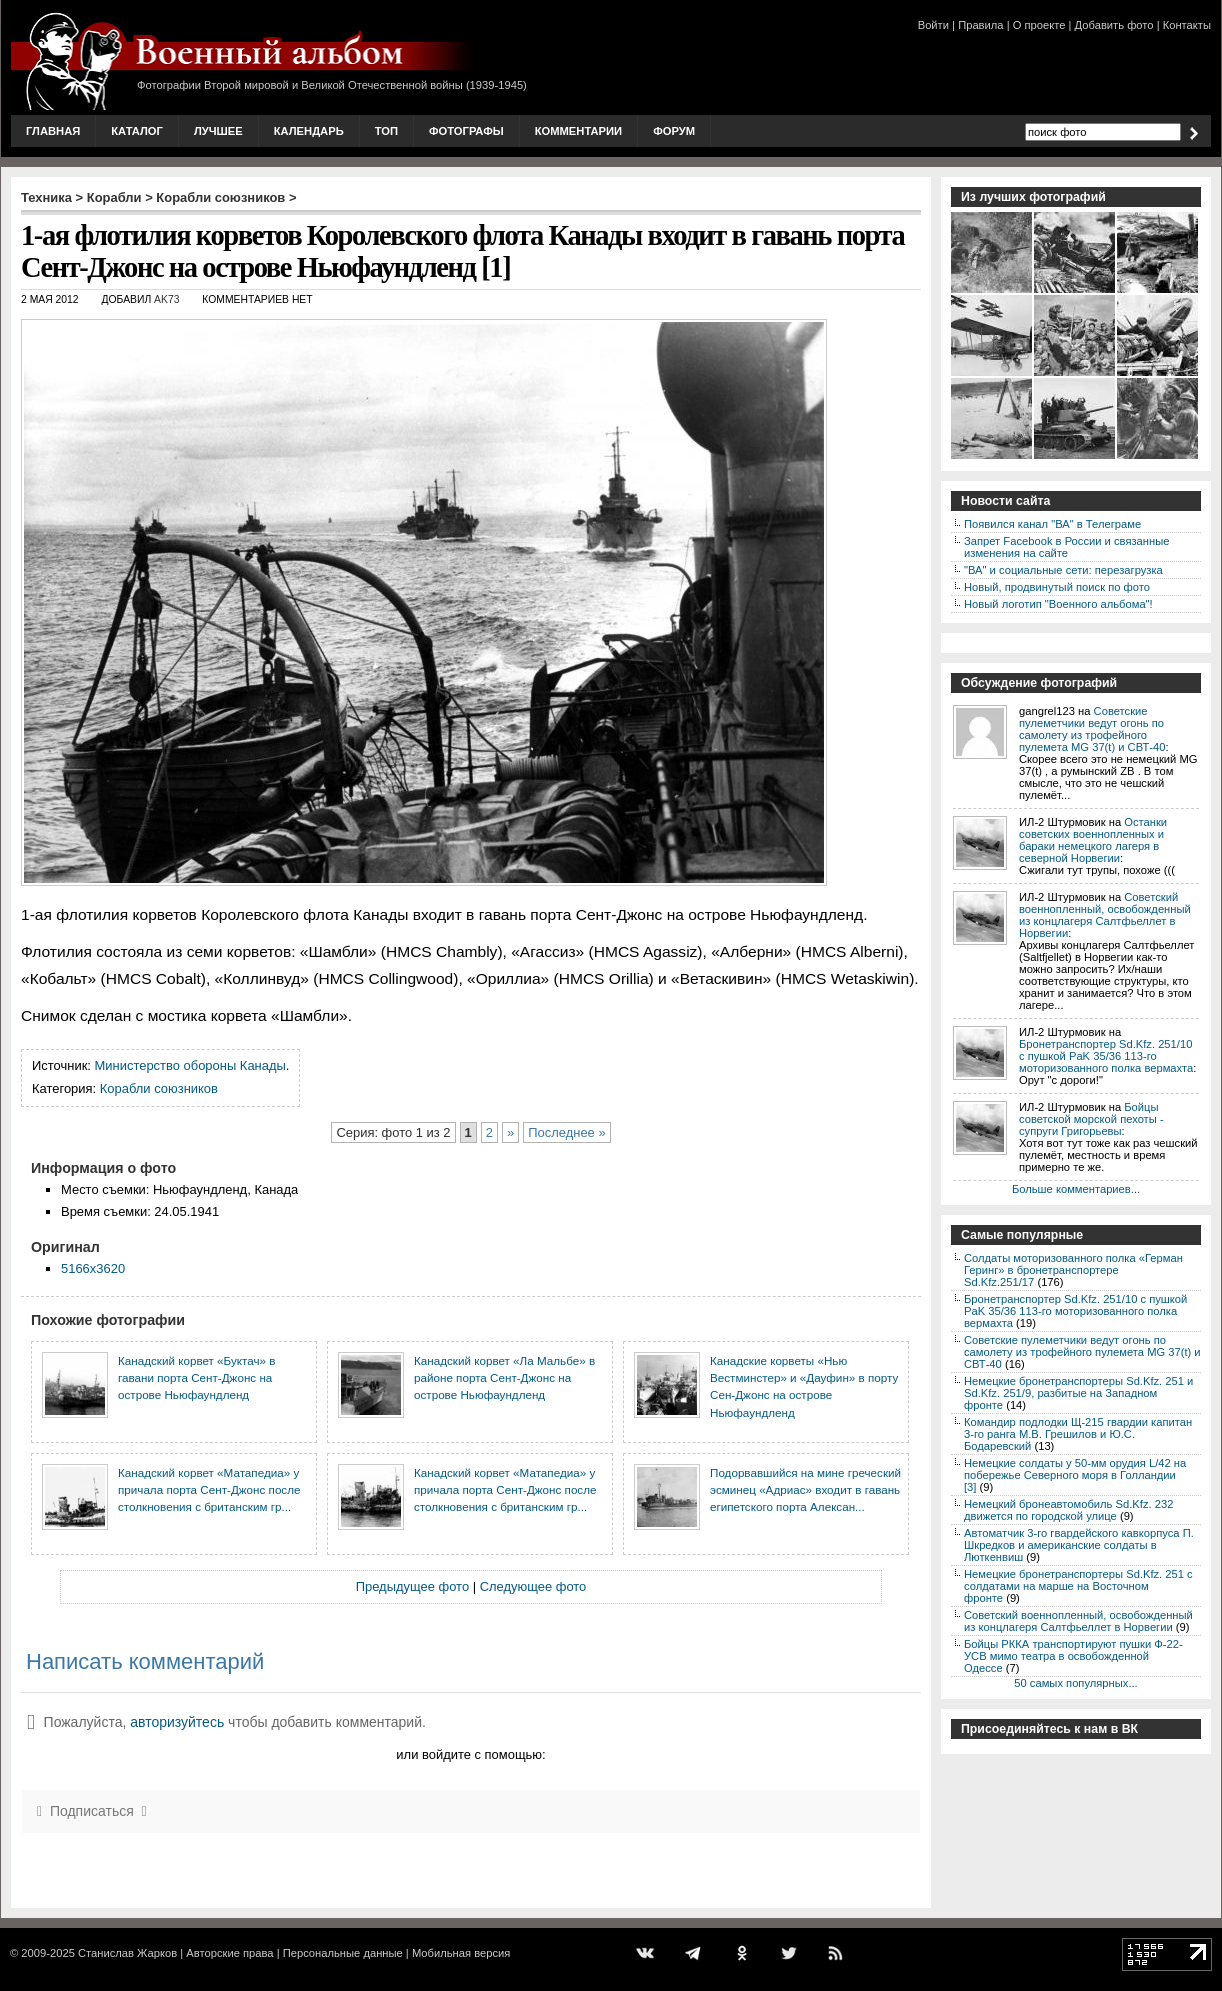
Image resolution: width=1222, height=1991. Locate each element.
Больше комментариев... (1076, 1189)
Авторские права (229, 1953)
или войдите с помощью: (470, 1754)
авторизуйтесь (177, 1722)
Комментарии (578, 131)
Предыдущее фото (412, 1586)
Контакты (1187, 25)
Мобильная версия (461, 1953)
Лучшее (218, 131)
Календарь (309, 131)
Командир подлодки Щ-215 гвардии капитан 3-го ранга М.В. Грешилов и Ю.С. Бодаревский (1078, 1434)
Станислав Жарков (127, 1953)
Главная (53, 131)
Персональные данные (343, 1953)
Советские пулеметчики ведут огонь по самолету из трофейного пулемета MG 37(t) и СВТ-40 (1092, 729)
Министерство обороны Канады (190, 1065)
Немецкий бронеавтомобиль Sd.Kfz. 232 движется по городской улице (1068, 1510)
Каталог (137, 131)
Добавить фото (1114, 25)
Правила (980, 25)
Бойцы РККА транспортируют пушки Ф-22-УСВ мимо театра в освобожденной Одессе (1073, 1656)
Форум (674, 131)
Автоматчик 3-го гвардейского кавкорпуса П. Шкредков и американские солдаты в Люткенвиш (1079, 1545)
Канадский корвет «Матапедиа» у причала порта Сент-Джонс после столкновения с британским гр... (209, 1490)
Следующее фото (533, 1586)
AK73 (166, 299)
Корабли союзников (220, 197)
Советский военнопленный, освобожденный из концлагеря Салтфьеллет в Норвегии (1105, 915)
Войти (933, 25)
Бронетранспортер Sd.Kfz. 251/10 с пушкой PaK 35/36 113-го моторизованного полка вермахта (1106, 1056)
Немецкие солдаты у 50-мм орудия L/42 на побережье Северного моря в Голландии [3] (1075, 1475)
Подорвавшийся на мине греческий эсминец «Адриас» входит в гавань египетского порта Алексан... (805, 1490)
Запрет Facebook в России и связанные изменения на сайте (1066, 547)
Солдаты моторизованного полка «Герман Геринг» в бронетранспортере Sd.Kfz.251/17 (1073, 1270)
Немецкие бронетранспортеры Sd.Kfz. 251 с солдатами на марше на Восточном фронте (1078, 1586)
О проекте (1039, 25)
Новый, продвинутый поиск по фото (1057, 587)
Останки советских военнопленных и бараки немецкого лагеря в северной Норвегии (1093, 840)
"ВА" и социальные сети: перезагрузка (1063, 570)
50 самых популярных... (1075, 1683)
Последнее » (566, 1132)
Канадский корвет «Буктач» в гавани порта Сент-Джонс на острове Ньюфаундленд (196, 1378)
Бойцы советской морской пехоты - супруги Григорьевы (1091, 1119)
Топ (386, 131)
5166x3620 (93, 1268)
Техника (46, 197)
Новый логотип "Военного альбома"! (1058, 604)
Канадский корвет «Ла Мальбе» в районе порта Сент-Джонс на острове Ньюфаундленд (504, 1378)
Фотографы (466, 131)
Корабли (114, 197)
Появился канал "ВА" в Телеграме (1052, 524)
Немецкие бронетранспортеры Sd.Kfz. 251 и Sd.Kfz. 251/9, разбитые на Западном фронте (1078, 1393)
